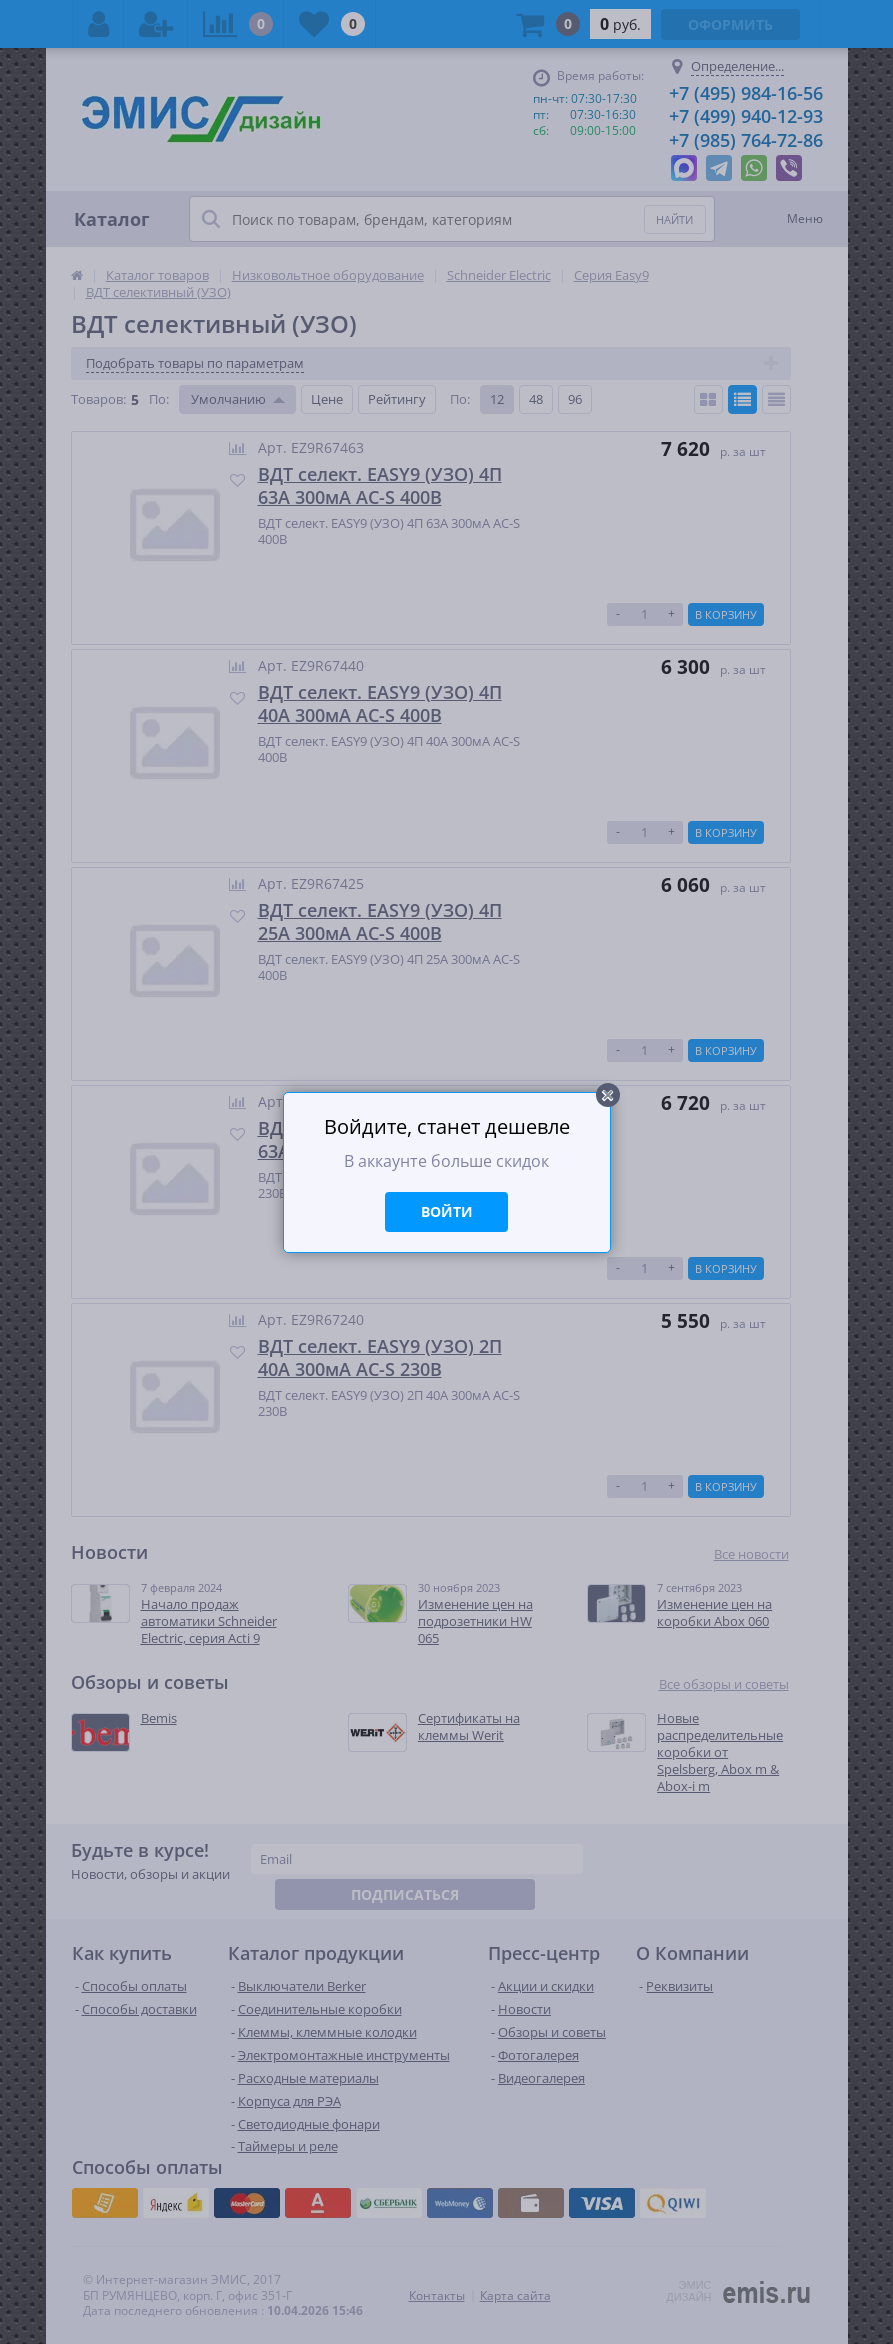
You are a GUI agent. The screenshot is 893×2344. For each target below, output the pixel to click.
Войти (447, 1211)
